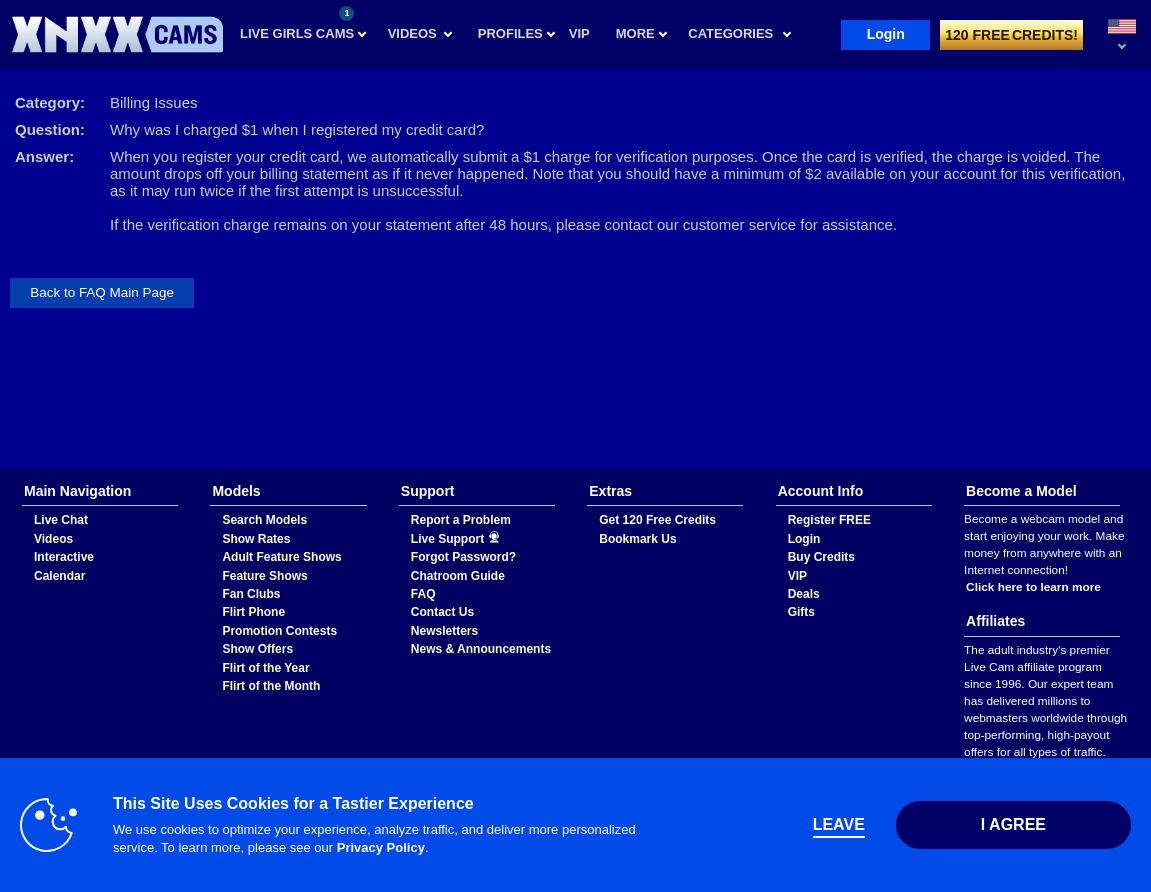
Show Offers (257, 649)
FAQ (423, 594)
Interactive (64, 557)
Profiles (510, 33)
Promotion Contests (279, 631)
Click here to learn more (1033, 587)
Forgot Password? (463, 557)
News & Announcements (481, 649)
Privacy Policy (381, 847)
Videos (412, 33)
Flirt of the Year (265, 668)
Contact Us (442, 612)
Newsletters (444, 631)
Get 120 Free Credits (657, 520)
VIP (797, 576)
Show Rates (256, 539)
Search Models (264, 520)
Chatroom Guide (458, 576)
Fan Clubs (251, 594)
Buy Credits (821, 557)
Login (886, 34)
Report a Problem (461, 520)
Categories (730, 33)
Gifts (801, 612)
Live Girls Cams (297, 23)
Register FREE (829, 520)
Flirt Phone (253, 612)
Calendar (59, 576)
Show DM (0, 469)
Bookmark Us (637, 539)
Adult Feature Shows (281, 557)
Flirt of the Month (271, 686)
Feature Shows (264, 576)
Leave (839, 824)
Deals (804, 594)
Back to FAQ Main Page (102, 292)
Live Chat (61, 520)
